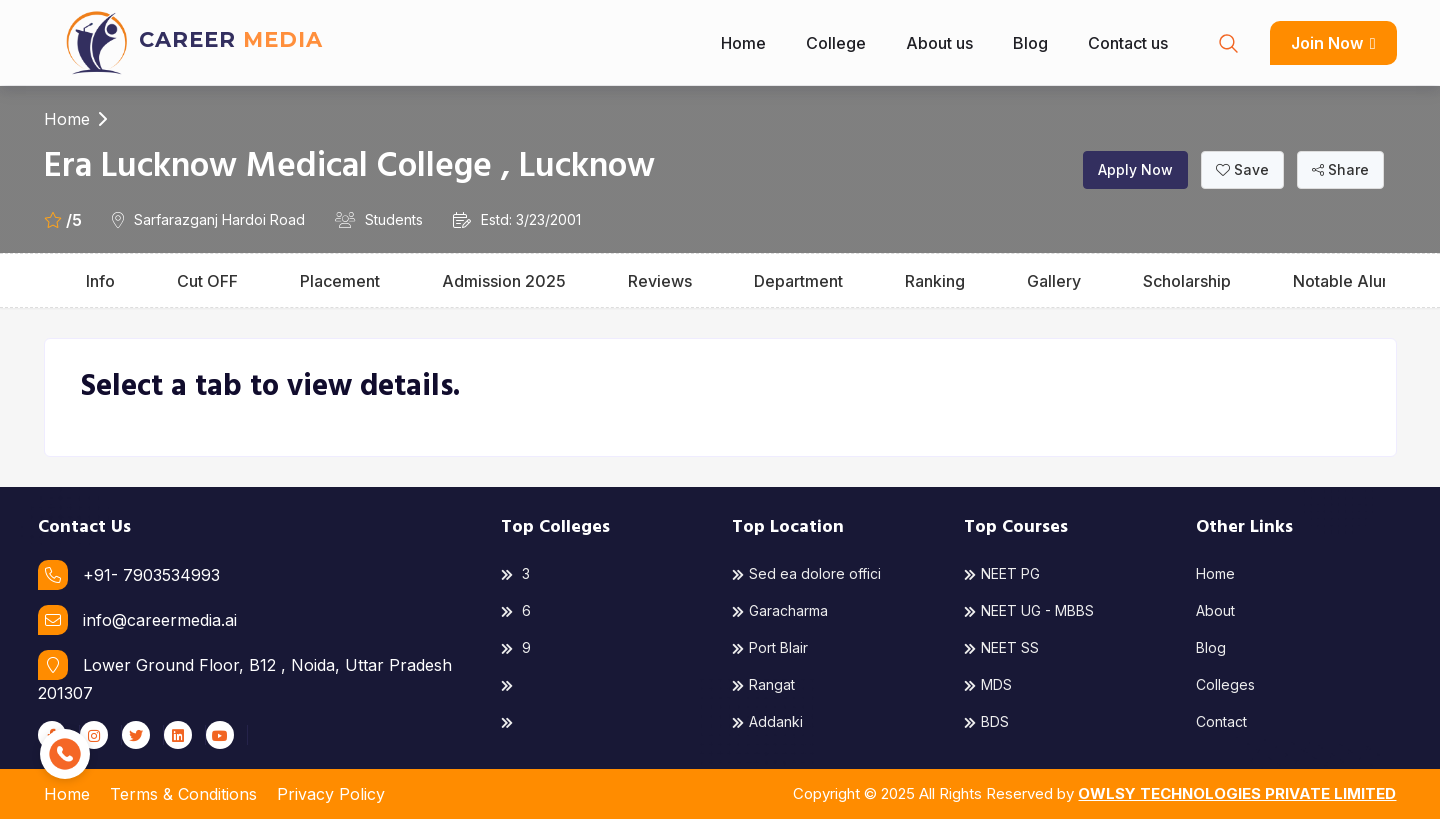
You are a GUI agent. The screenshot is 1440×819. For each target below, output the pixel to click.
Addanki (767, 721)
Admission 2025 (504, 281)
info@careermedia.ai (137, 620)
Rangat (763, 684)
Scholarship (1187, 281)
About (1215, 610)
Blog (1030, 43)
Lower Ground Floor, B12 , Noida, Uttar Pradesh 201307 (245, 676)
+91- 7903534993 (129, 575)
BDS (986, 721)
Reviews (660, 281)
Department (798, 281)
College (836, 43)
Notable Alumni (1351, 281)
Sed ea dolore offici (806, 573)
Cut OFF (207, 281)
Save (1242, 169)
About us (939, 43)
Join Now (1333, 43)
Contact (1221, 721)
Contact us (1128, 43)
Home (743, 43)
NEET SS (1001, 647)
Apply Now (1135, 169)
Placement (340, 281)
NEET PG (1002, 573)
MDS (988, 684)
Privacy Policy (331, 794)
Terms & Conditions (183, 794)
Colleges (1225, 684)
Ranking (935, 281)
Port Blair (770, 647)
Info (100, 281)
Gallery (1054, 281)
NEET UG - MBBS (1029, 610)
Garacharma (780, 610)
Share (1340, 169)
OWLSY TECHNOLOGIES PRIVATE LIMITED (1237, 793)
